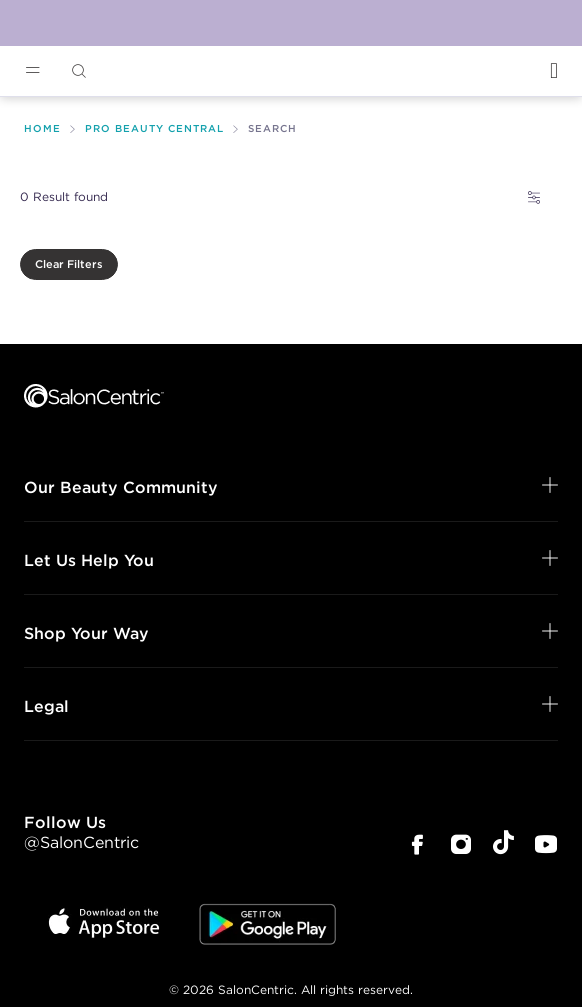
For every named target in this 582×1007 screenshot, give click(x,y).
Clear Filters (69, 264)
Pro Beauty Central (154, 128)
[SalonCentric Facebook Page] (417, 846)
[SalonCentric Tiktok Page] (503, 845)
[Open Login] (554, 70)
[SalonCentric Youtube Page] (546, 846)
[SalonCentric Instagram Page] (461, 846)
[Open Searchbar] (79, 71)
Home (42, 128)
